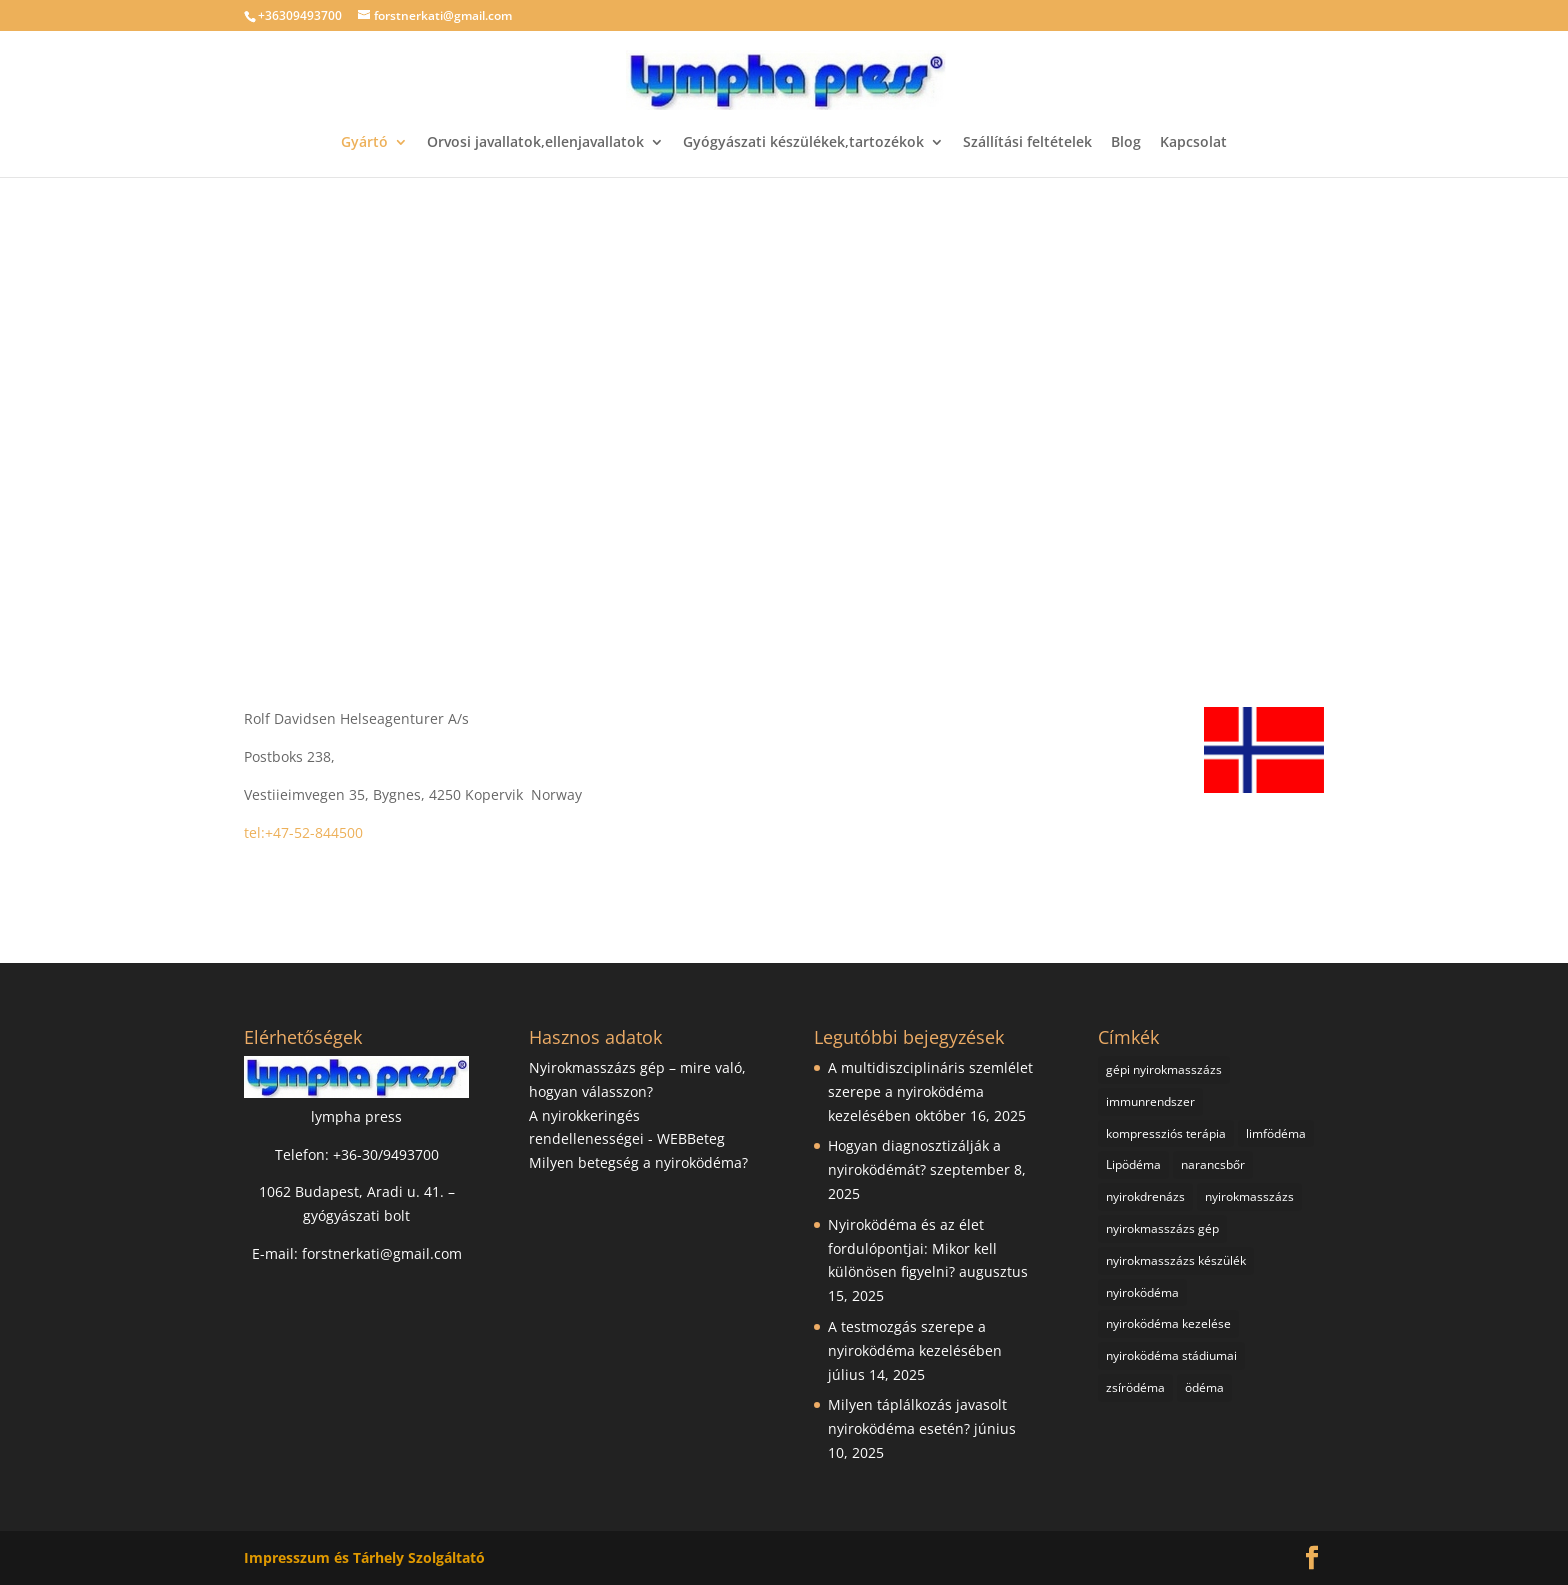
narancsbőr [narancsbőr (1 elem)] (1213, 1164)
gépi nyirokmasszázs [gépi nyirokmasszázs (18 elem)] (1164, 1069)
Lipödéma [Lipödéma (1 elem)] (1133, 1164)
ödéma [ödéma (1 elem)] (1204, 1387)
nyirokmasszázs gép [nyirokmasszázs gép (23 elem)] (1162, 1228)
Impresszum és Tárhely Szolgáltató (364, 1557)
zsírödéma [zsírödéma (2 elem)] (1135, 1387)
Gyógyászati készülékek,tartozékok (803, 143)
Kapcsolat (1193, 143)
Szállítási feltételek (1027, 143)
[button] (31, 402)
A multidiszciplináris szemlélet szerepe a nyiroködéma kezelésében (930, 1091)
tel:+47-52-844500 (303, 832)
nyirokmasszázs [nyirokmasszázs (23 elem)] (1249, 1196)
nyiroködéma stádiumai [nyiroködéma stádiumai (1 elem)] (1171, 1355)
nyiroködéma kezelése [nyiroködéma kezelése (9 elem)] (1168, 1323)
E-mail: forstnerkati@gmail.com (357, 1253)
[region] (784, 401)
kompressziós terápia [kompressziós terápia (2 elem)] (1166, 1133)
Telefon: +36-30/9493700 (357, 1154)
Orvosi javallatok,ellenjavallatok (535, 143)
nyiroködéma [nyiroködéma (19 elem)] (1142, 1292)
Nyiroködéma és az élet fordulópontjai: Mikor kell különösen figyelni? (912, 1248)
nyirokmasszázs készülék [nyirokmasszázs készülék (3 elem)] (1176, 1260)
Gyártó (364, 143)
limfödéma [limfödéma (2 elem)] (1276, 1133)
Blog (1126, 143)
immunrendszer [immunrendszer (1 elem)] (1150, 1101)
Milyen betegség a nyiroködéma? (638, 1162)
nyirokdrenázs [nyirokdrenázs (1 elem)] (1145, 1196)
